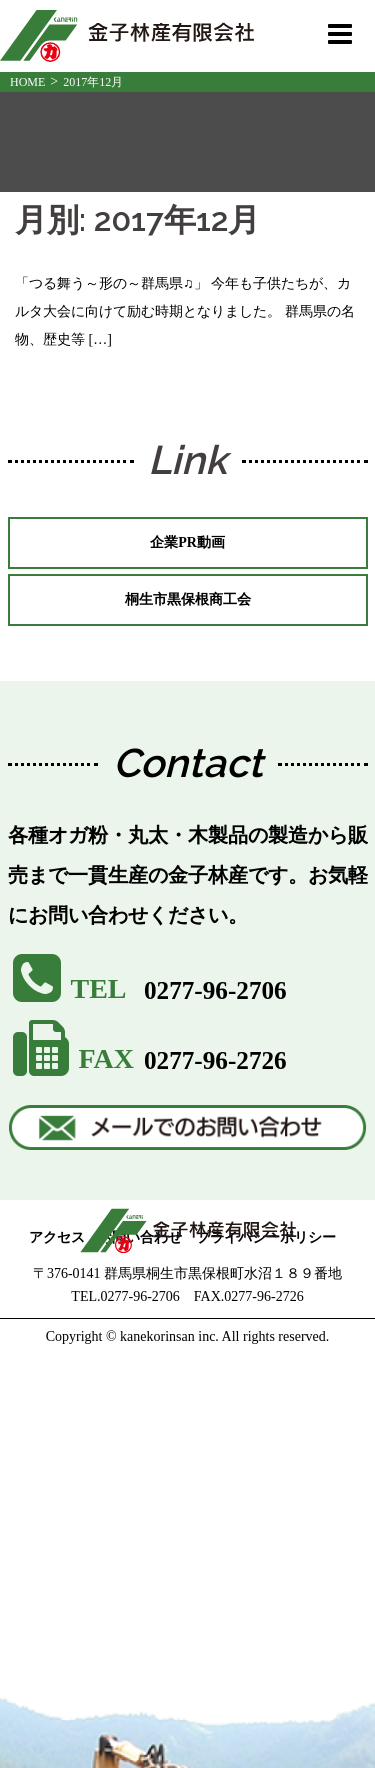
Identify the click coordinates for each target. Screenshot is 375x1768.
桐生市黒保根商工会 (188, 599)
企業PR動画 (187, 542)
